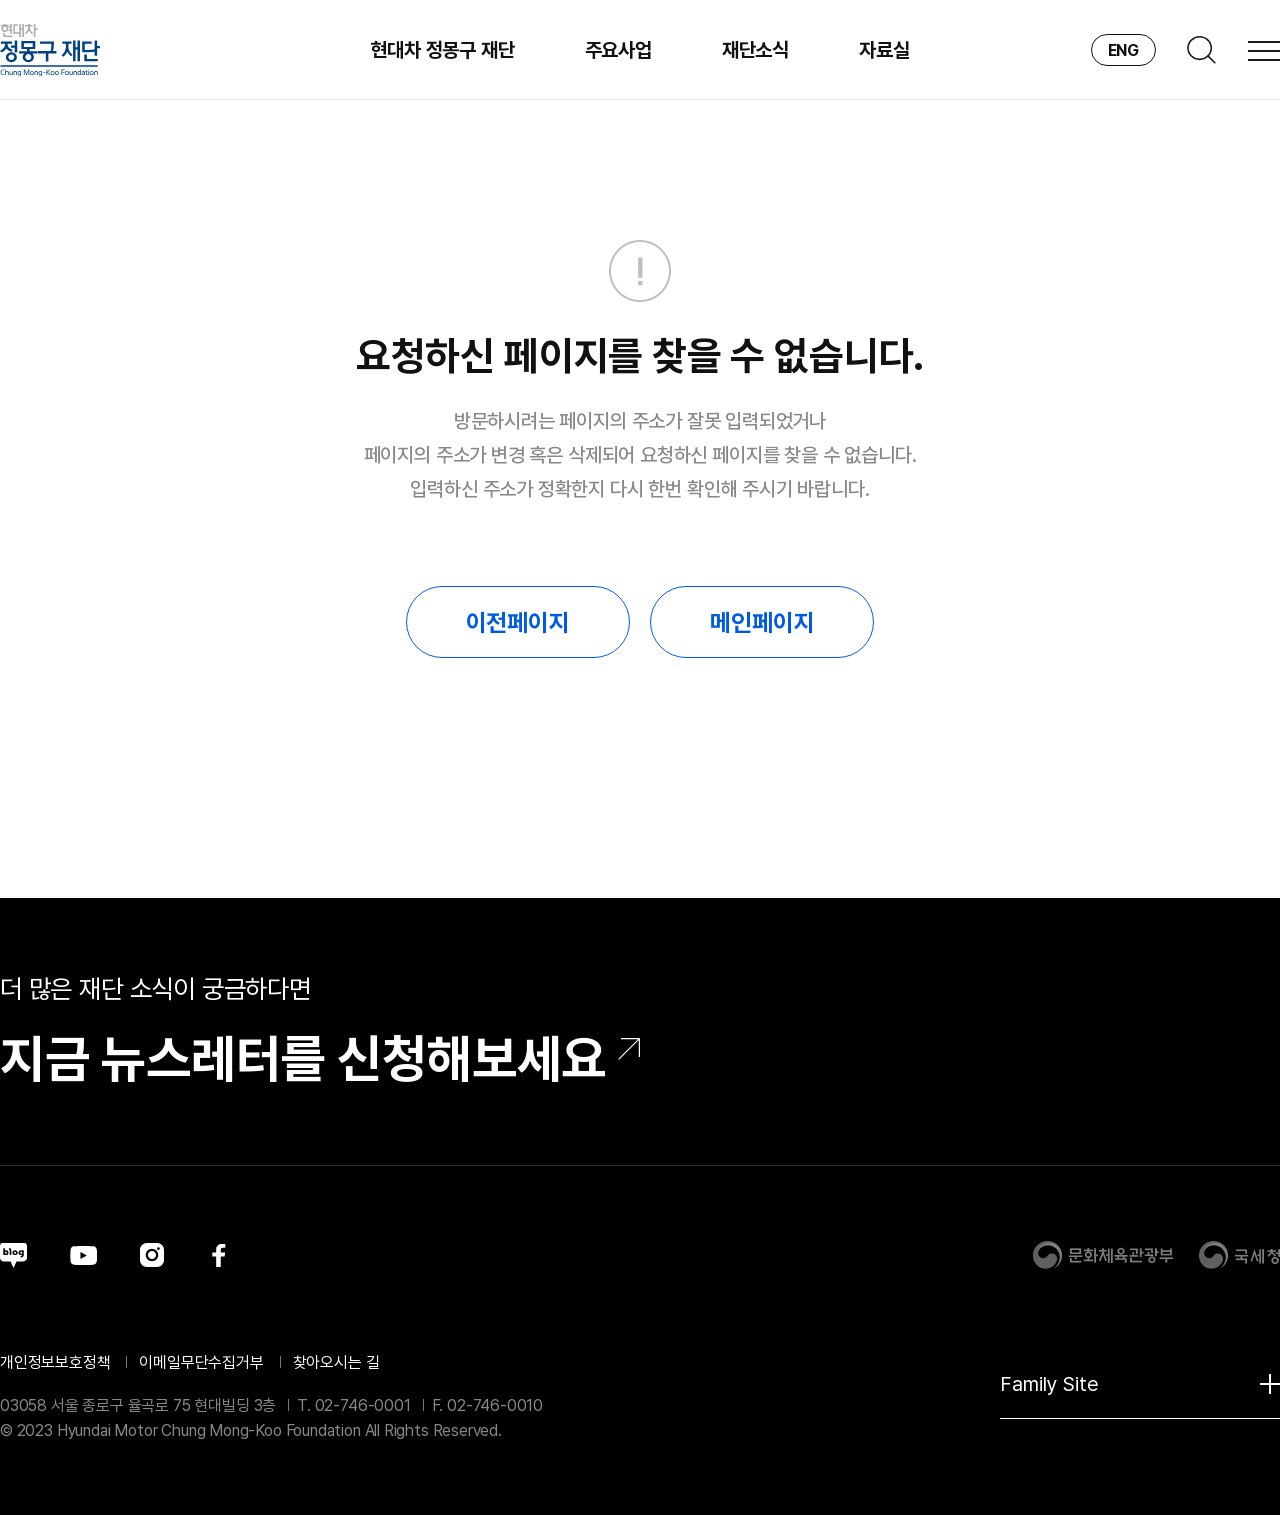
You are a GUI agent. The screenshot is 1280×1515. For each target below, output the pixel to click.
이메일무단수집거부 (201, 1362)
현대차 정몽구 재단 (442, 50)
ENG (1123, 50)
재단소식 (755, 50)
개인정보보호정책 (55, 1362)
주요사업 (618, 50)
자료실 (884, 50)
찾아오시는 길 (336, 1362)
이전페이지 (518, 622)
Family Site (1140, 1384)
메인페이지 (762, 622)
